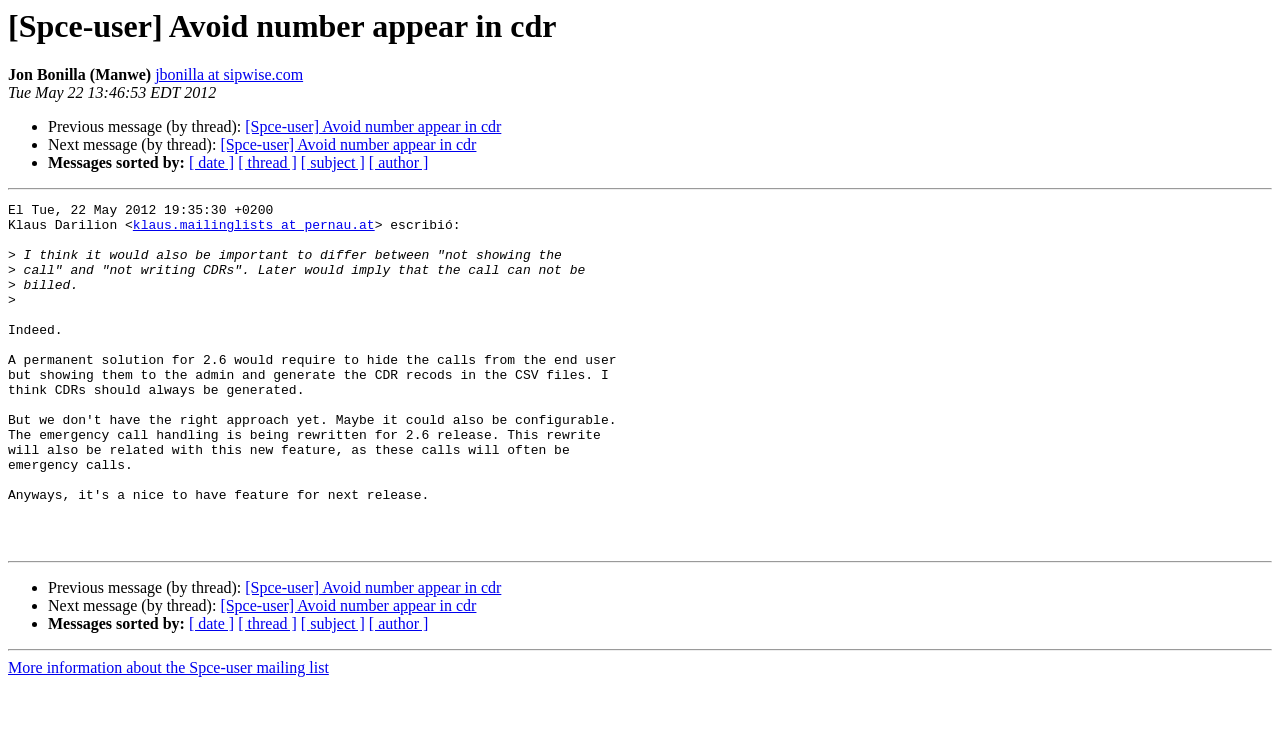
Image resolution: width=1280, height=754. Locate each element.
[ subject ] (333, 162)
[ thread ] (267, 162)
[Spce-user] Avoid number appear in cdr (373, 126)
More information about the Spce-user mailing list (168, 736)
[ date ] (211, 162)
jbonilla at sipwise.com (229, 74)
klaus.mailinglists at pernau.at (254, 230)
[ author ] (399, 162)
